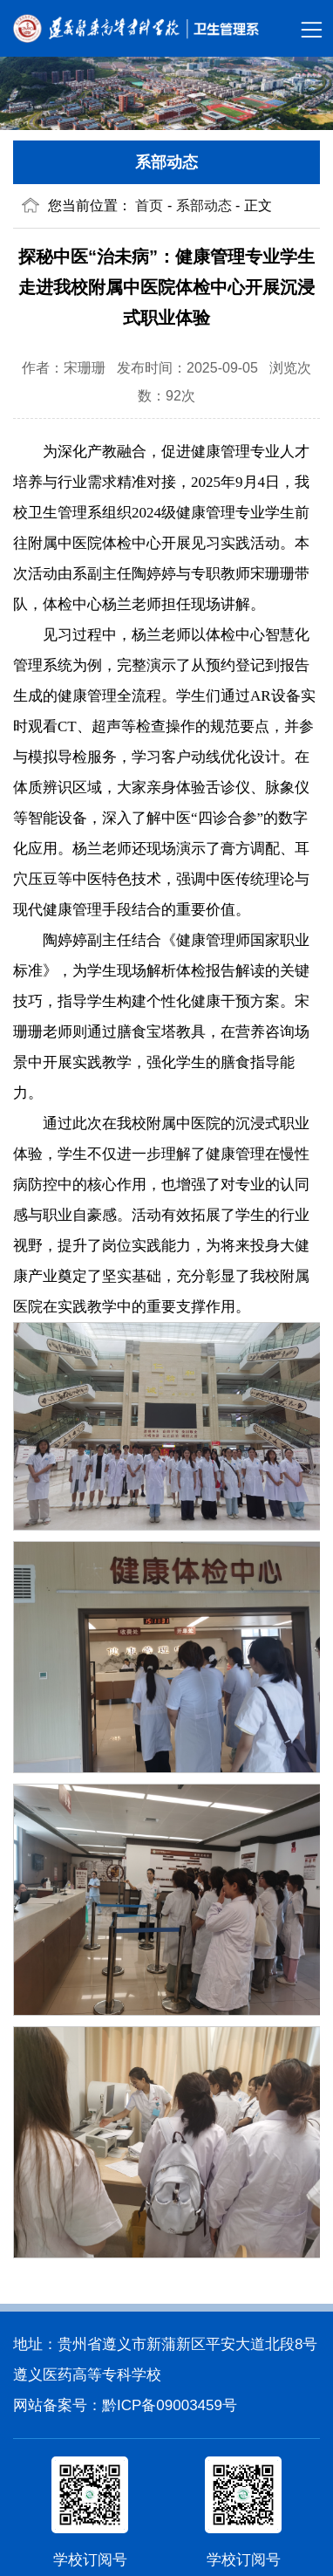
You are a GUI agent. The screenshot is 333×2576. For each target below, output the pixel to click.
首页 (149, 205)
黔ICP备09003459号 (169, 2405)
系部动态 (166, 162)
